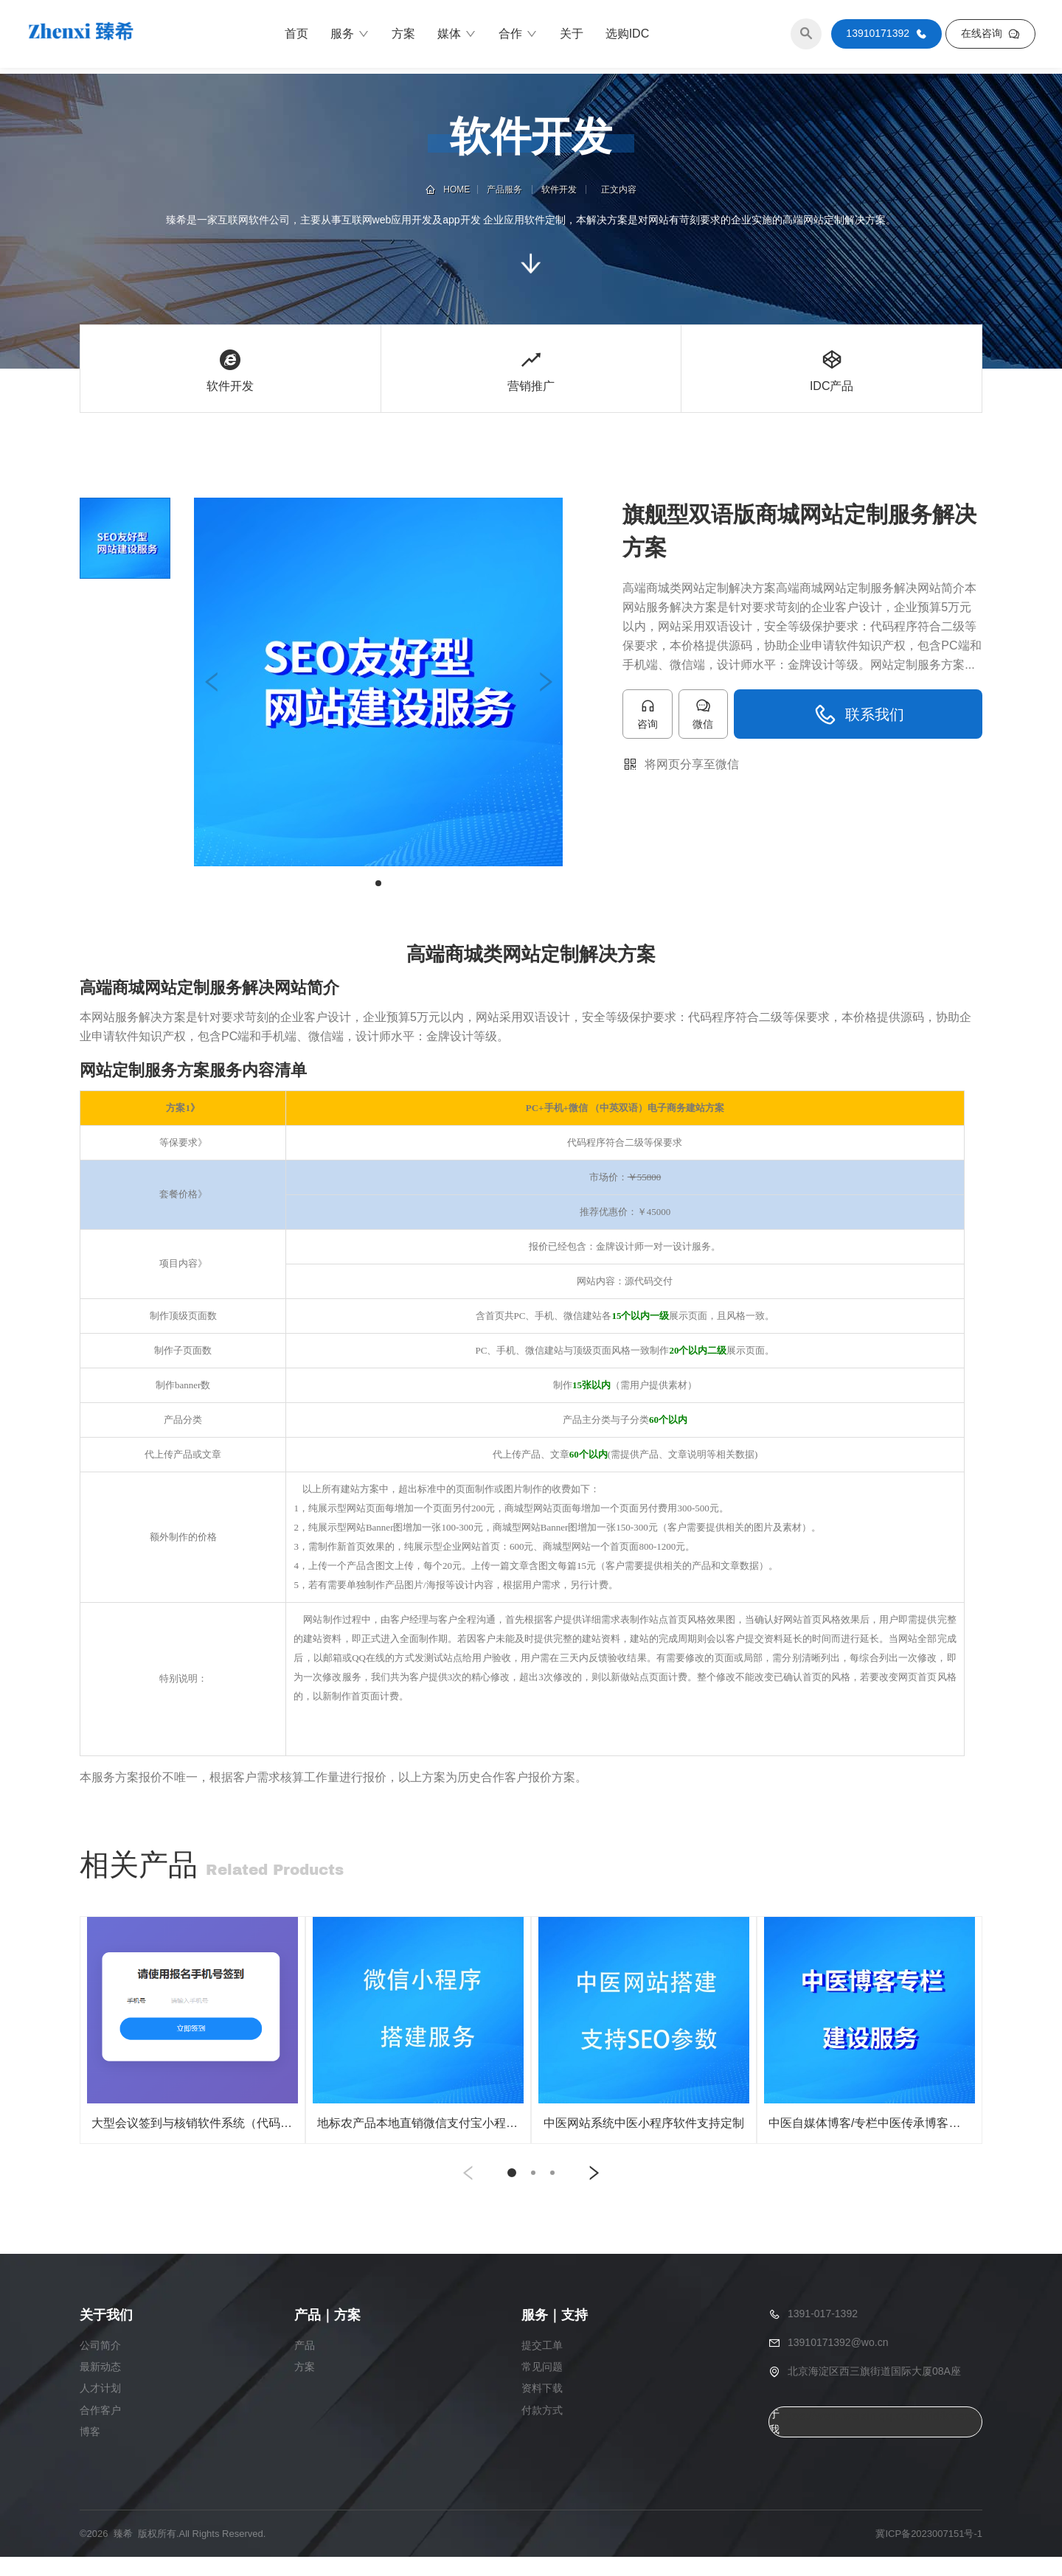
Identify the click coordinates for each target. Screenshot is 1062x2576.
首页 (296, 36)
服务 (349, 37)
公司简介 (100, 2366)
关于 (571, 36)
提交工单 (542, 2366)
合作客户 (100, 2430)
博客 (90, 2451)
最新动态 (100, 2387)
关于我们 (774, 2442)
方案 (403, 36)
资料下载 (542, 2409)
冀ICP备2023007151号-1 (928, 2552)
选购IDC (627, 36)
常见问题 (542, 2387)
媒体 (456, 37)
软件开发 (557, 189)
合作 (518, 37)
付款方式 (542, 2430)
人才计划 (100, 2409)
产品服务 (506, 189)
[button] (212, 682)
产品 (304, 2366)
